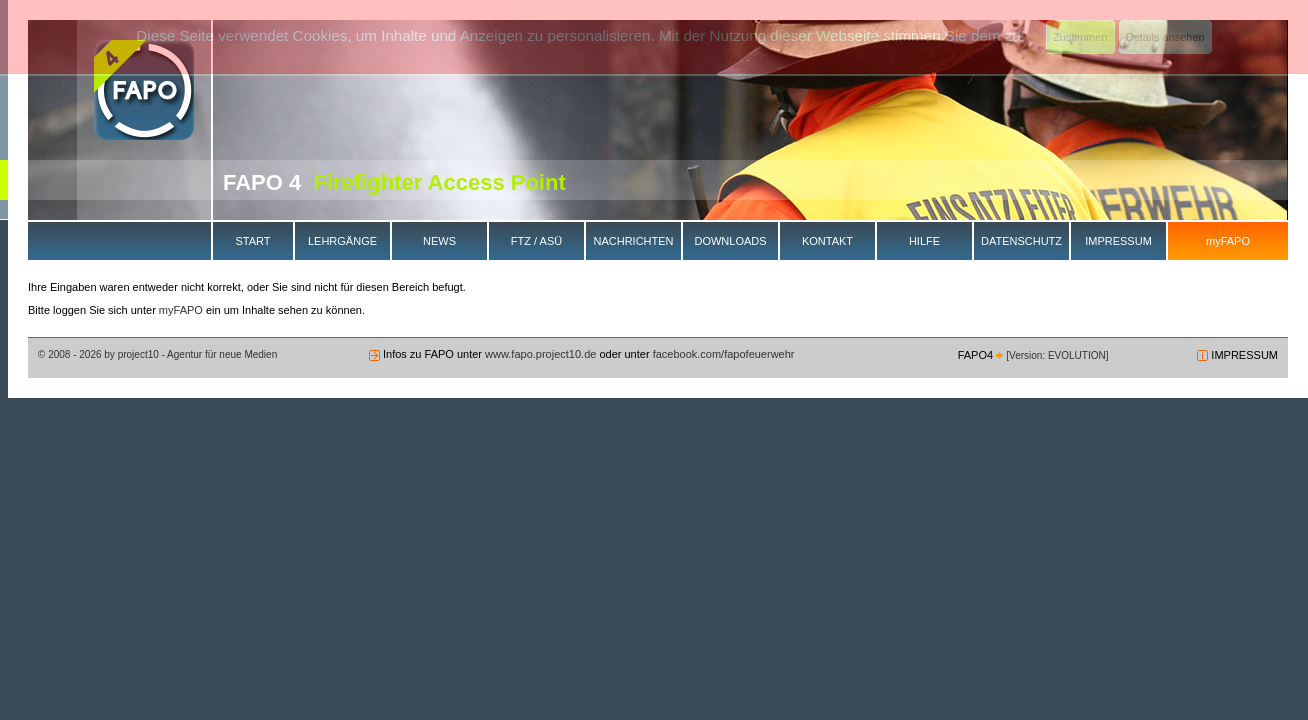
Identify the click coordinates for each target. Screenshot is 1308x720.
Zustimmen (1080, 37)
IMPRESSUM (1118, 241)
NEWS (439, 241)
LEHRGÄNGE (342, 241)
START (252, 241)
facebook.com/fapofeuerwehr (722, 354)
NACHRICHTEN (633, 241)
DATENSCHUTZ (1021, 241)
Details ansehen (1165, 37)
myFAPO (1228, 241)
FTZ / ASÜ (536, 241)
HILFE (924, 241)
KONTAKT (827, 241)
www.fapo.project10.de (540, 354)
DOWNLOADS (730, 241)
